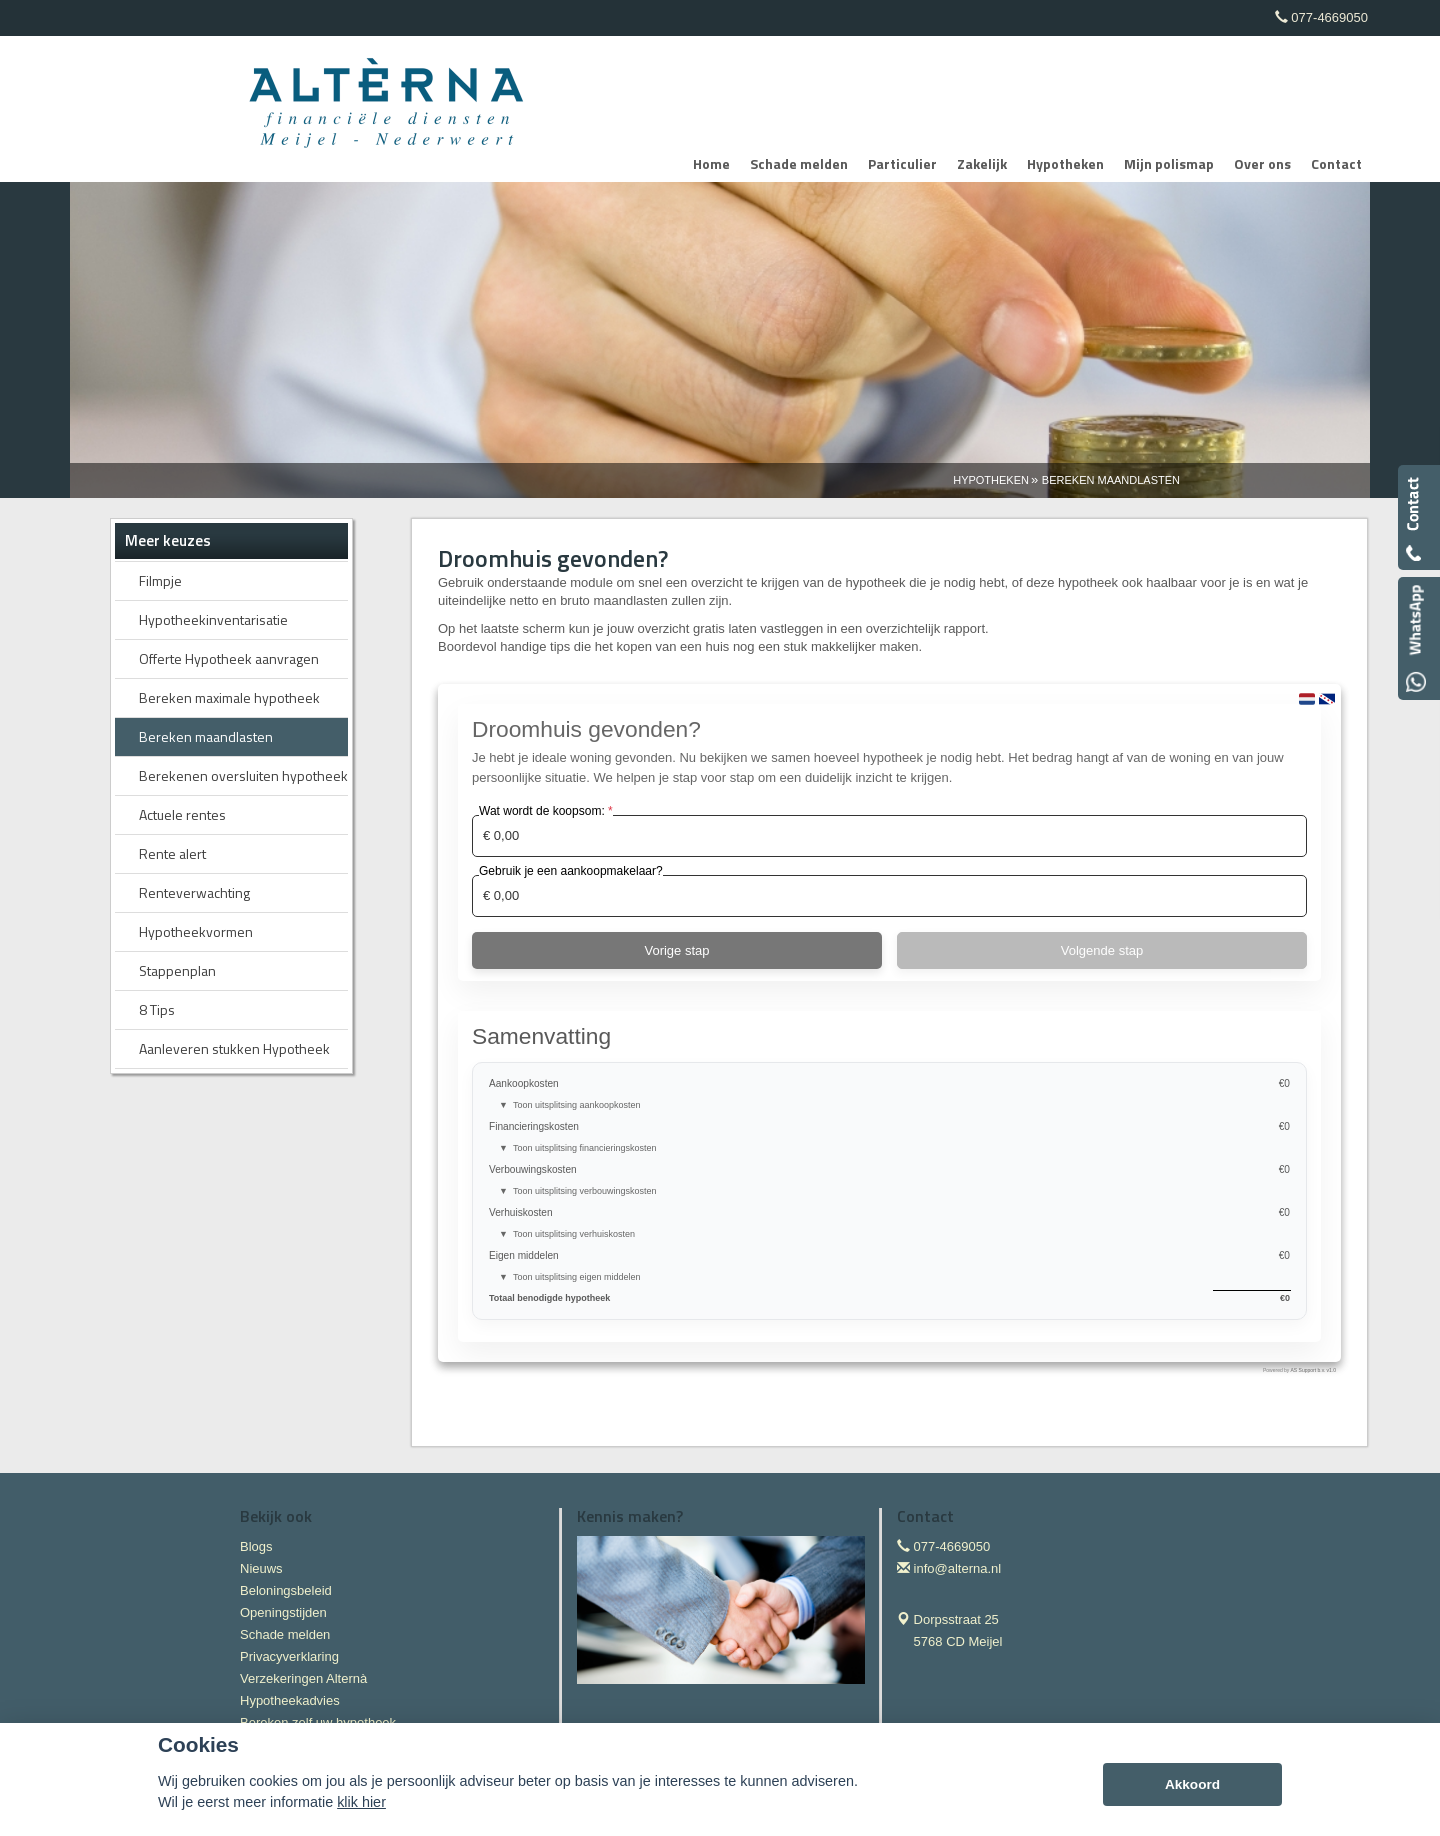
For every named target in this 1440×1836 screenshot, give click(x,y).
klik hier (361, 1802)
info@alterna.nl (958, 1568)
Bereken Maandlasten (1111, 480)
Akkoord (1192, 1784)
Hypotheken (991, 480)
